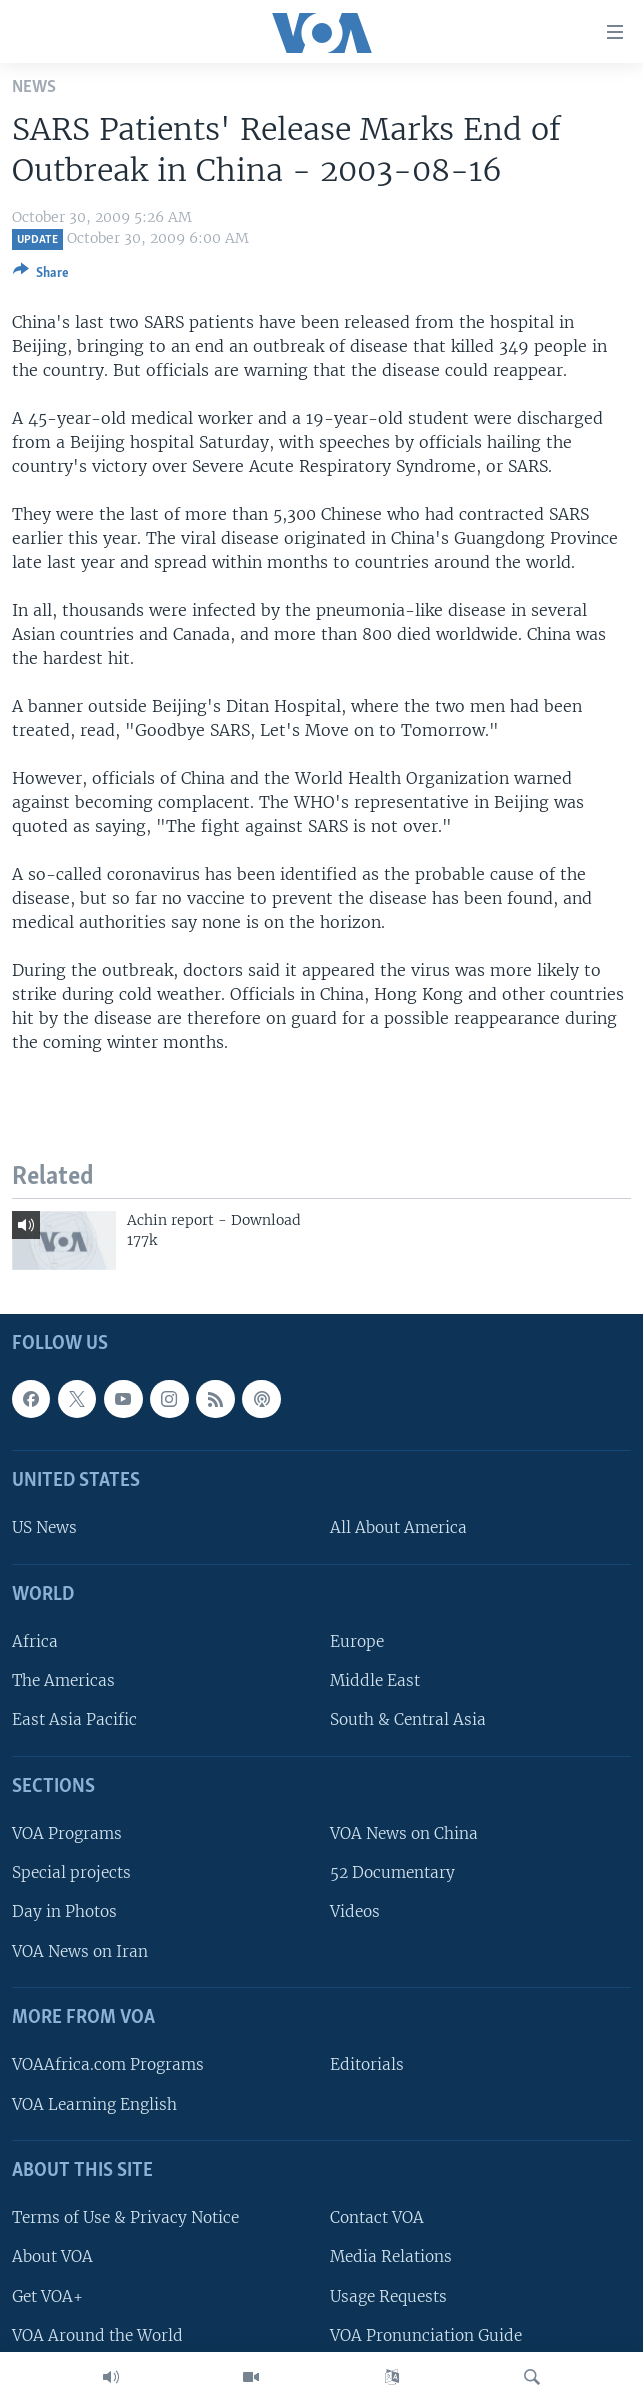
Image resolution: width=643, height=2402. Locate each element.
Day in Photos (64, 1911)
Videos (355, 1911)
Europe (357, 1641)
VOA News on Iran (80, 1950)
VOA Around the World (97, 2334)
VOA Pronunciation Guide (426, 2334)
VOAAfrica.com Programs (108, 2064)
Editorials (367, 2064)
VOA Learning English (94, 2103)
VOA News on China (404, 1833)
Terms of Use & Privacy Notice (125, 2217)
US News (44, 1527)
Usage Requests (388, 2295)
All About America (398, 1527)
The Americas (63, 1680)
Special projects (71, 1872)
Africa (35, 1641)
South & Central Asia (408, 1719)
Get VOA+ (47, 2295)
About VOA (52, 2256)
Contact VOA (377, 2217)
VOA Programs (67, 1833)
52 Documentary (392, 1872)
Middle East (375, 1680)
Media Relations (391, 2256)
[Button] (41, 276)
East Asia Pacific (74, 1719)
